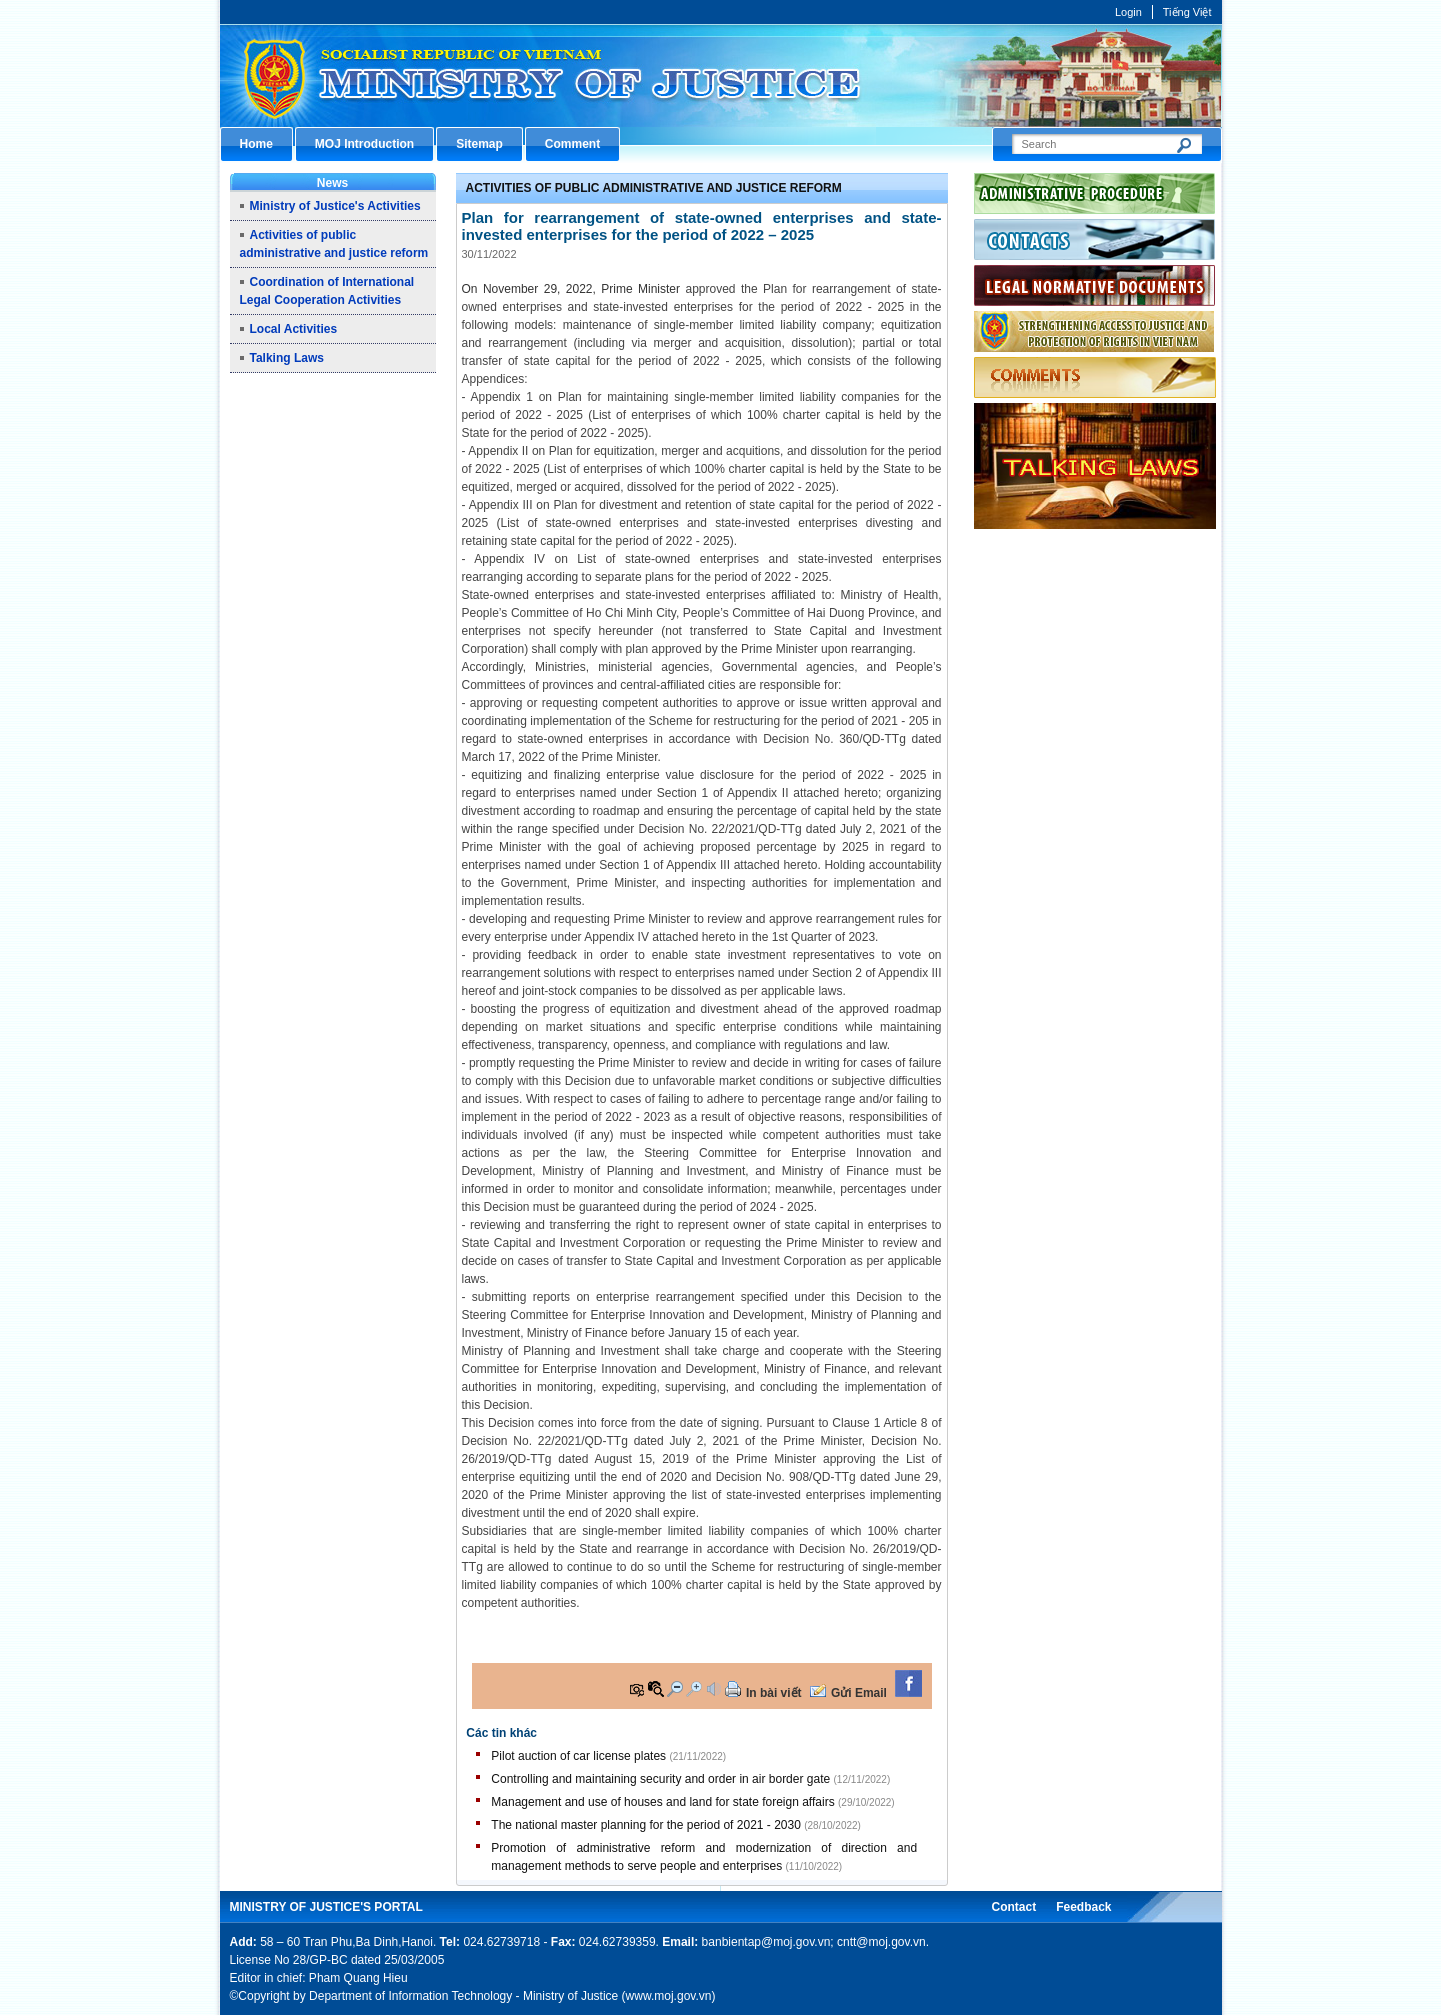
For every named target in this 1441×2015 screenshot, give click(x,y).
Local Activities (294, 329)
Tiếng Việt (1187, 12)
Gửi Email (859, 1693)
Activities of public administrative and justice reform (654, 188)
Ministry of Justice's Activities (335, 206)
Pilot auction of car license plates (578, 1756)
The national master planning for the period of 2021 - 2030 (646, 1825)
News (332, 183)
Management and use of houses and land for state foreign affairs (662, 1802)
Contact (1013, 1907)
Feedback (1083, 1907)
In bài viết (774, 1693)
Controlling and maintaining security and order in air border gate (660, 1779)
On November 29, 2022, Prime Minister (574, 289)
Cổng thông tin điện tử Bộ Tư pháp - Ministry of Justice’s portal (721, 75)
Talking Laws (287, 358)
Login (1128, 12)
